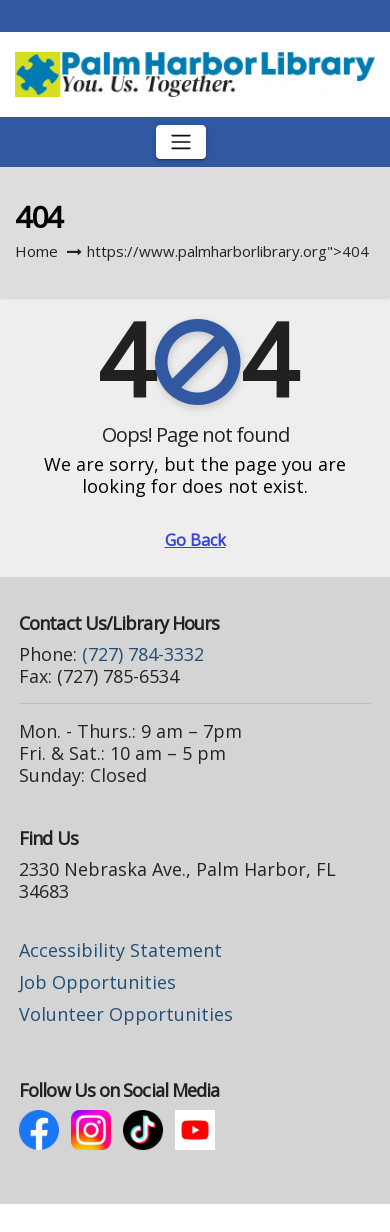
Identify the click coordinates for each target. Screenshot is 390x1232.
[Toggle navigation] (181, 142)
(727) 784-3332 (143, 654)
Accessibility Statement (120, 950)
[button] (360, 142)
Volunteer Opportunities (126, 1014)
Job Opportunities (97, 982)
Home (36, 251)
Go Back (195, 540)
